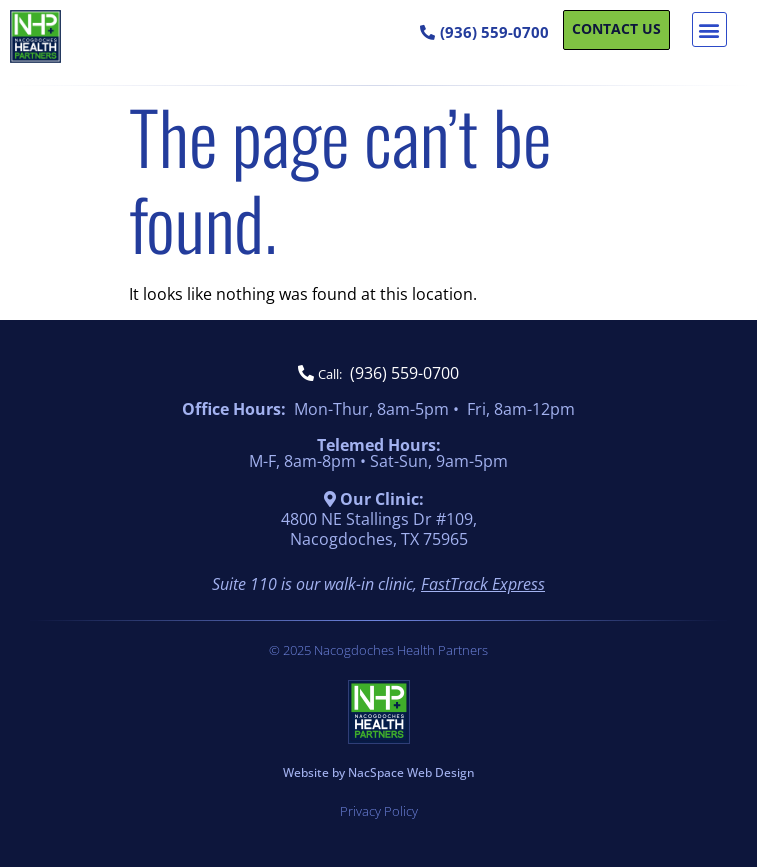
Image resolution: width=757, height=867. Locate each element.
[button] (709, 29)
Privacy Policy (379, 811)
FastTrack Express (483, 584)
